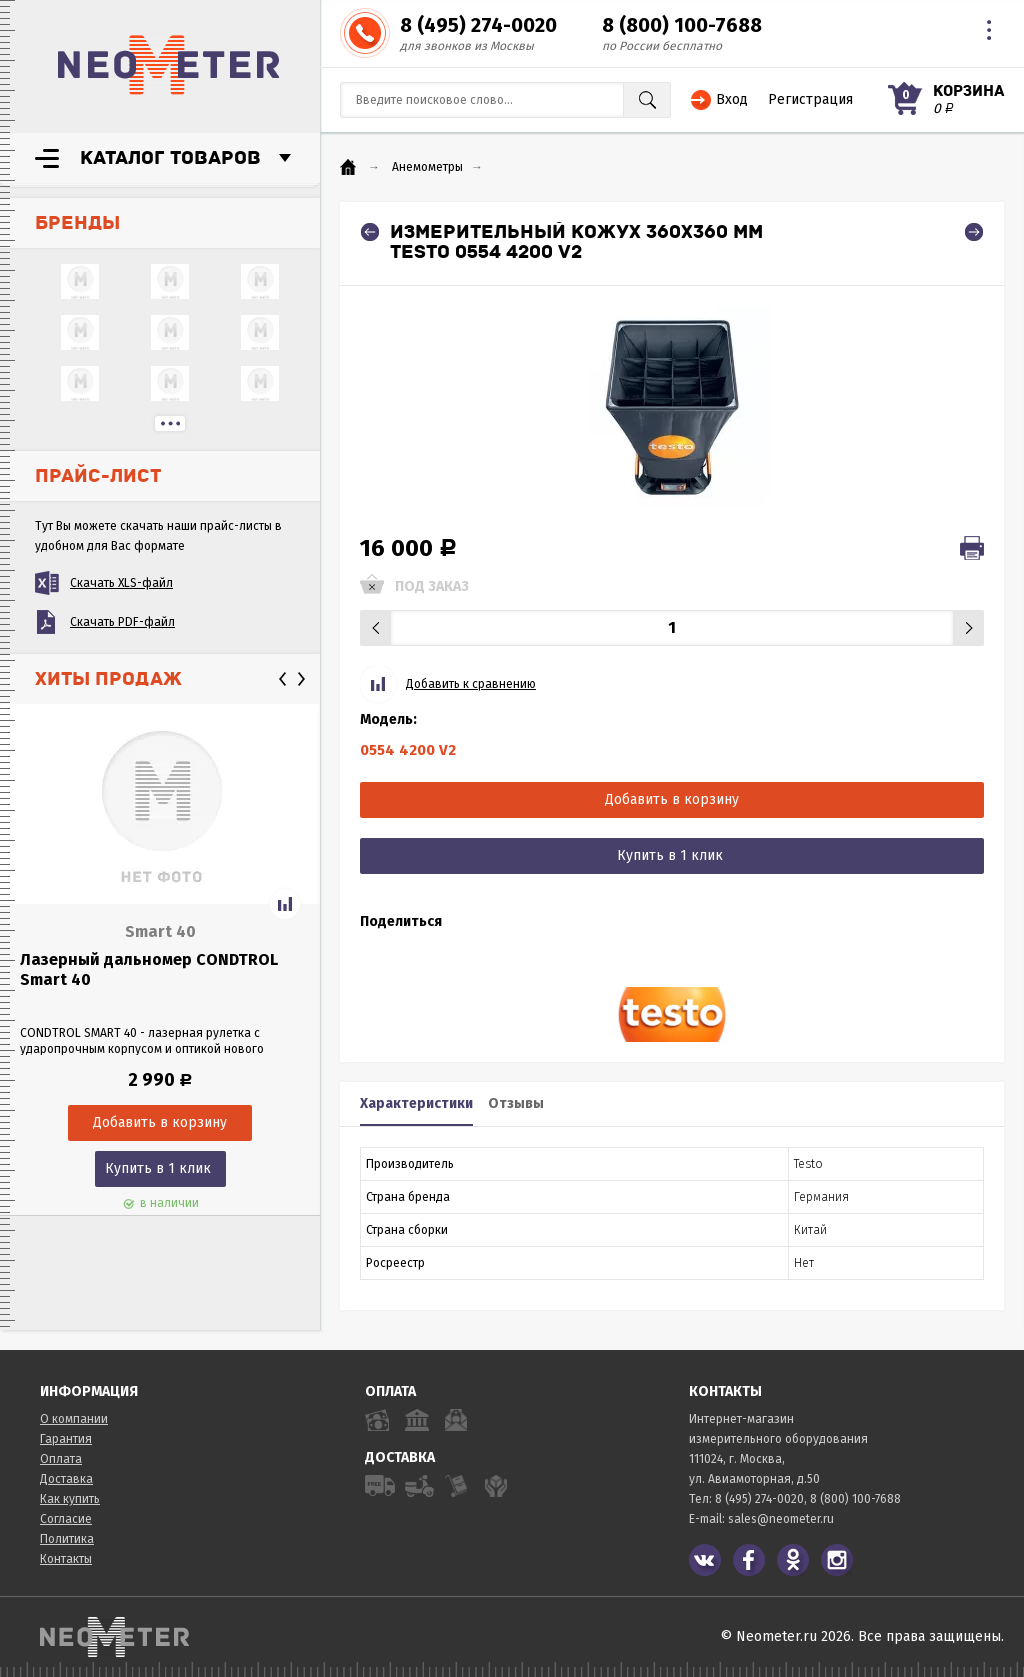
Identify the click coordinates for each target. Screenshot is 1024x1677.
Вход (732, 99)
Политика (67, 1539)
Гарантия (66, 1439)
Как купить (70, 1499)
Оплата (61, 1459)
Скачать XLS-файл (121, 583)
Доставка (66, 1479)
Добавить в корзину (672, 799)
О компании (74, 1419)
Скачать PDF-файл (122, 622)
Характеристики (416, 1103)
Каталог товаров (170, 158)
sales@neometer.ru (781, 1519)
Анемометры (427, 167)
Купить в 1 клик (158, 1168)
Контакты (66, 1559)
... (170, 423)
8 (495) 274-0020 (478, 25)
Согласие (66, 1519)
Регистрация (810, 99)
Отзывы (516, 1103)
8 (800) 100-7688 (682, 25)
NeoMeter (169, 65)
